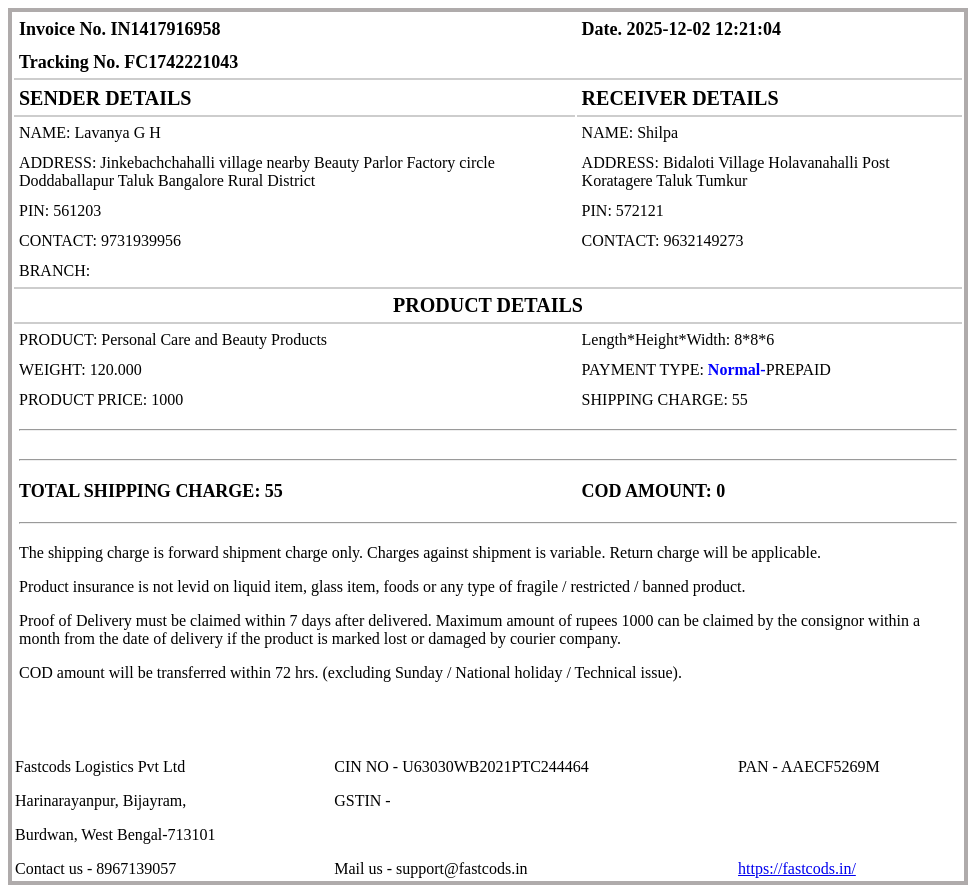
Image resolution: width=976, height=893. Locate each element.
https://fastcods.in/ (797, 868)
